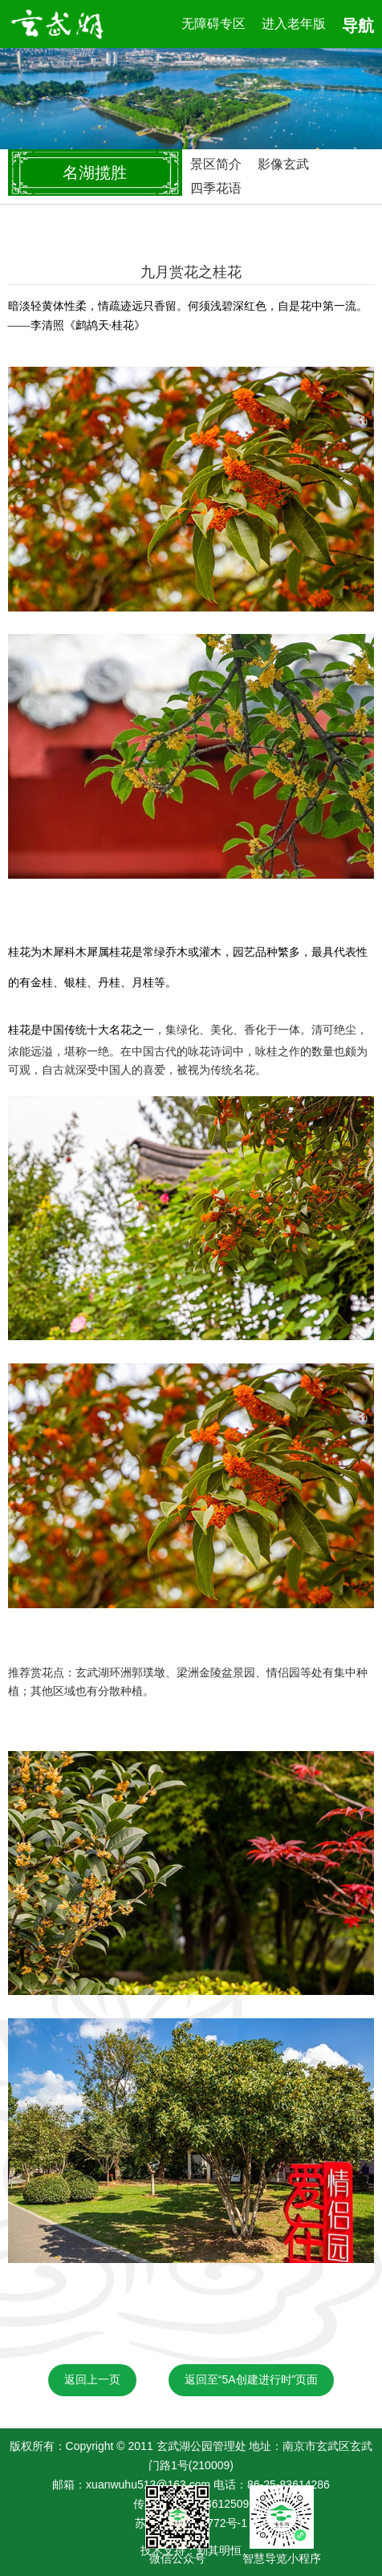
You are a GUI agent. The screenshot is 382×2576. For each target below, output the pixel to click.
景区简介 (216, 164)
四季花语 (216, 188)
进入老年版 (294, 23)
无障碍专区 (213, 23)
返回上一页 (92, 2379)
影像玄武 (283, 164)
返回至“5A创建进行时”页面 (251, 2379)
